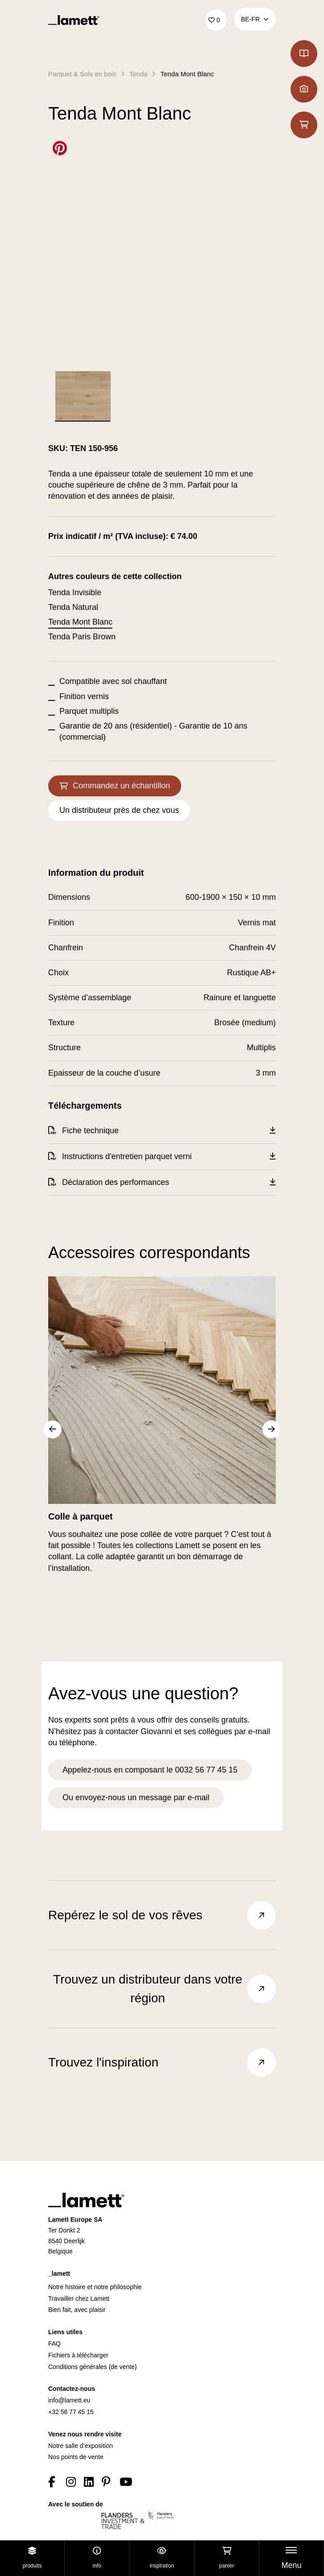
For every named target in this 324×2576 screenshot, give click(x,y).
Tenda (138, 74)
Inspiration (162, 2558)
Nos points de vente (76, 2456)
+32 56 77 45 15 (71, 2411)
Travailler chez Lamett (78, 2298)
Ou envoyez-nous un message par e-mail (135, 1797)
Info (97, 2558)
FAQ (54, 2343)
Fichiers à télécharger (78, 2355)
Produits (32, 2558)
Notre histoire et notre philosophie (94, 2286)
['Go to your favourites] (216, 20)
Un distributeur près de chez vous (119, 810)
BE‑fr (255, 19)
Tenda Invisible (74, 592)
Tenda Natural (73, 607)
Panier (226, 2558)
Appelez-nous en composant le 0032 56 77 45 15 (149, 1769)
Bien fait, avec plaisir (76, 2309)
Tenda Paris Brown (82, 636)
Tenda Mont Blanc (187, 74)
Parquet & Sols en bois (82, 74)
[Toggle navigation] (291, 2558)
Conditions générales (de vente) (92, 2366)
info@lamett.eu (69, 2400)
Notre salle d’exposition (80, 2445)
